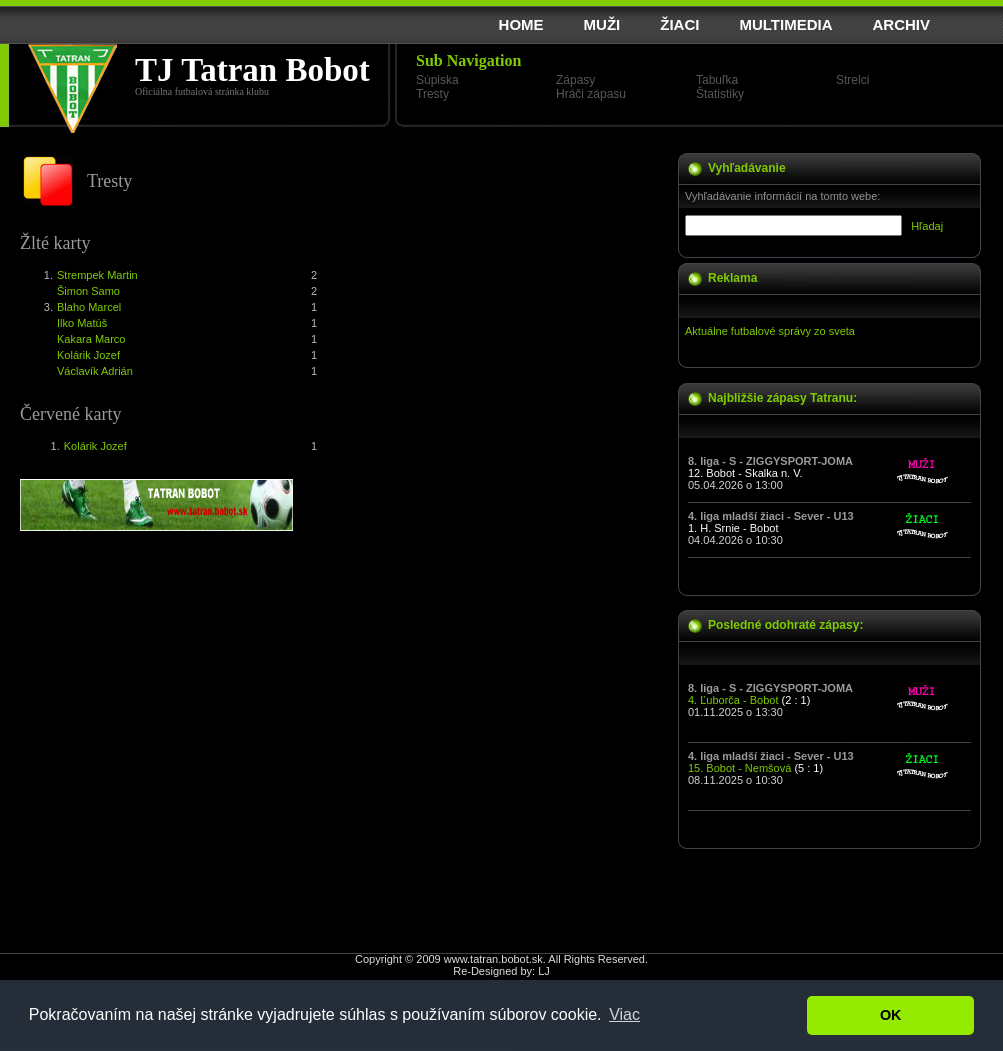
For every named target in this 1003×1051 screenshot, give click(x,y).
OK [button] (891, 1015)
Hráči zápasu (591, 94)
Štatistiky (720, 94)
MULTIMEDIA (785, 24)
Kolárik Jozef (88, 355)
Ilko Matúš (82, 323)
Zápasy (575, 80)
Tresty (432, 94)
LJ (544, 971)
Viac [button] (624, 1014)
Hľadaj (927, 226)
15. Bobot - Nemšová (739, 768)
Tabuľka (717, 80)
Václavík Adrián (95, 371)
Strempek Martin (97, 275)
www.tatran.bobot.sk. (495, 959)
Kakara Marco (91, 339)
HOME (521, 24)
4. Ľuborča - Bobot (733, 700)
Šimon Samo (88, 291)
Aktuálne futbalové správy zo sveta (770, 331)
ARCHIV (901, 24)
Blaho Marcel (89, 307)
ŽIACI (679, 24)
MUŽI (602, 24)
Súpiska (437, 80)
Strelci (852, 80)
